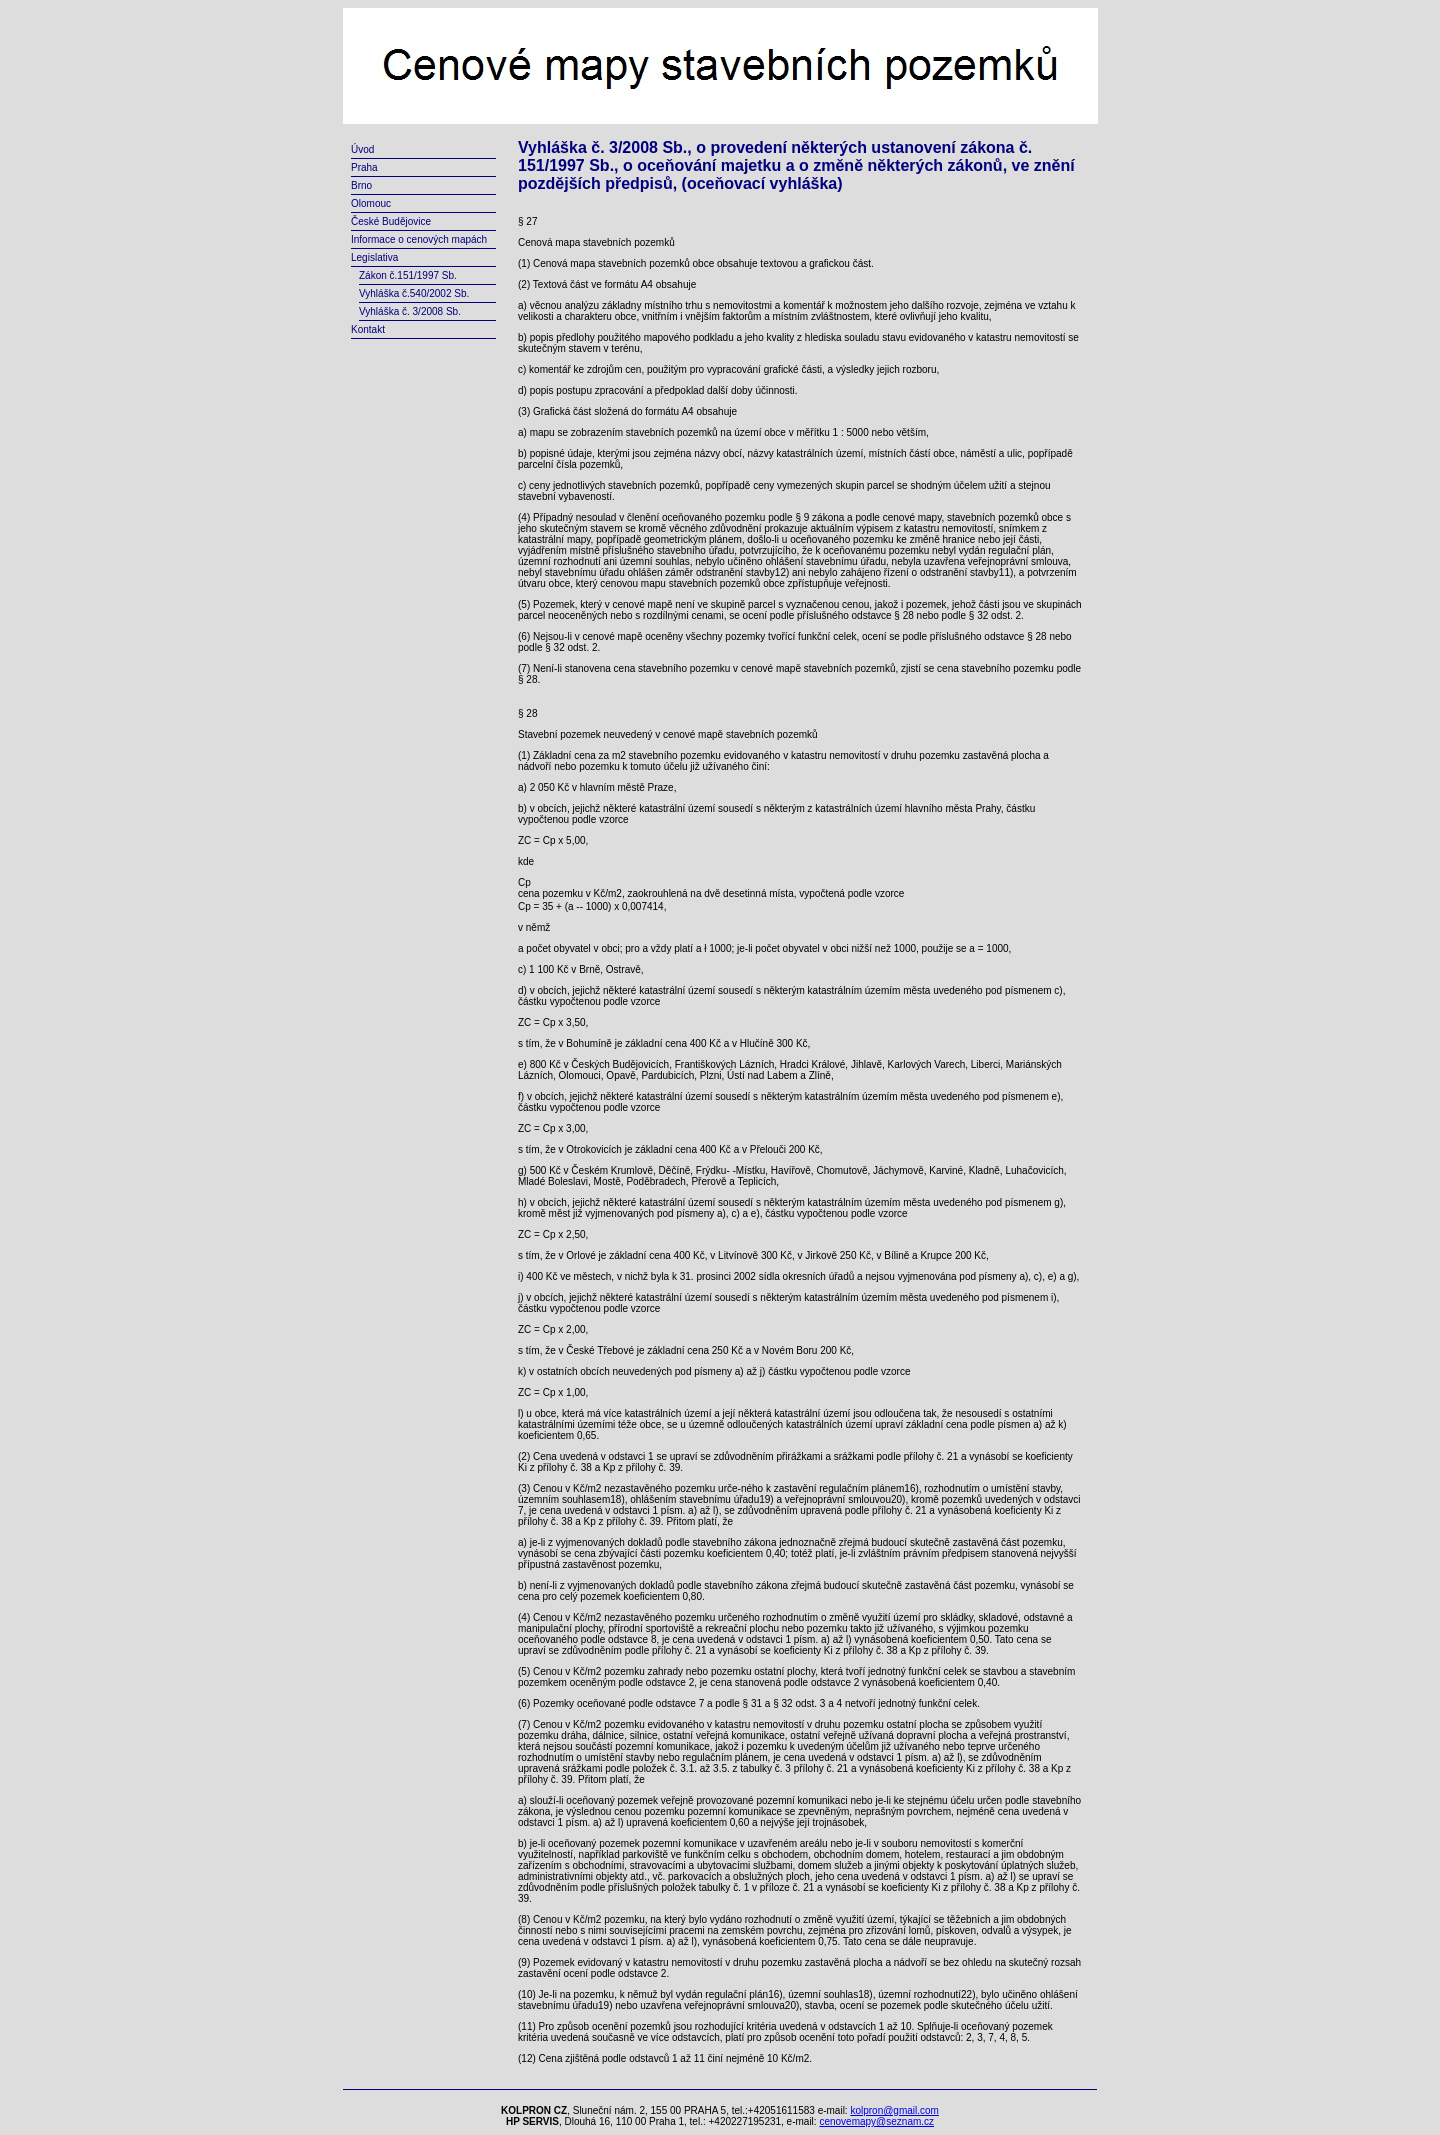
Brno (361, 185)
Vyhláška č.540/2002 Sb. (414, 293)
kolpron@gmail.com (894, 2110)
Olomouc (371, 203)
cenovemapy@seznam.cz (876, 2121)
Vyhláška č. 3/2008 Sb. (410, 311)
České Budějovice (391, 221)
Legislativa (374, 257)
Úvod (362, 149)
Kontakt (368, 329)
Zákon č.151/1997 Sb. (408, 275)
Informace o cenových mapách (419, 239)
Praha (364, 167)
